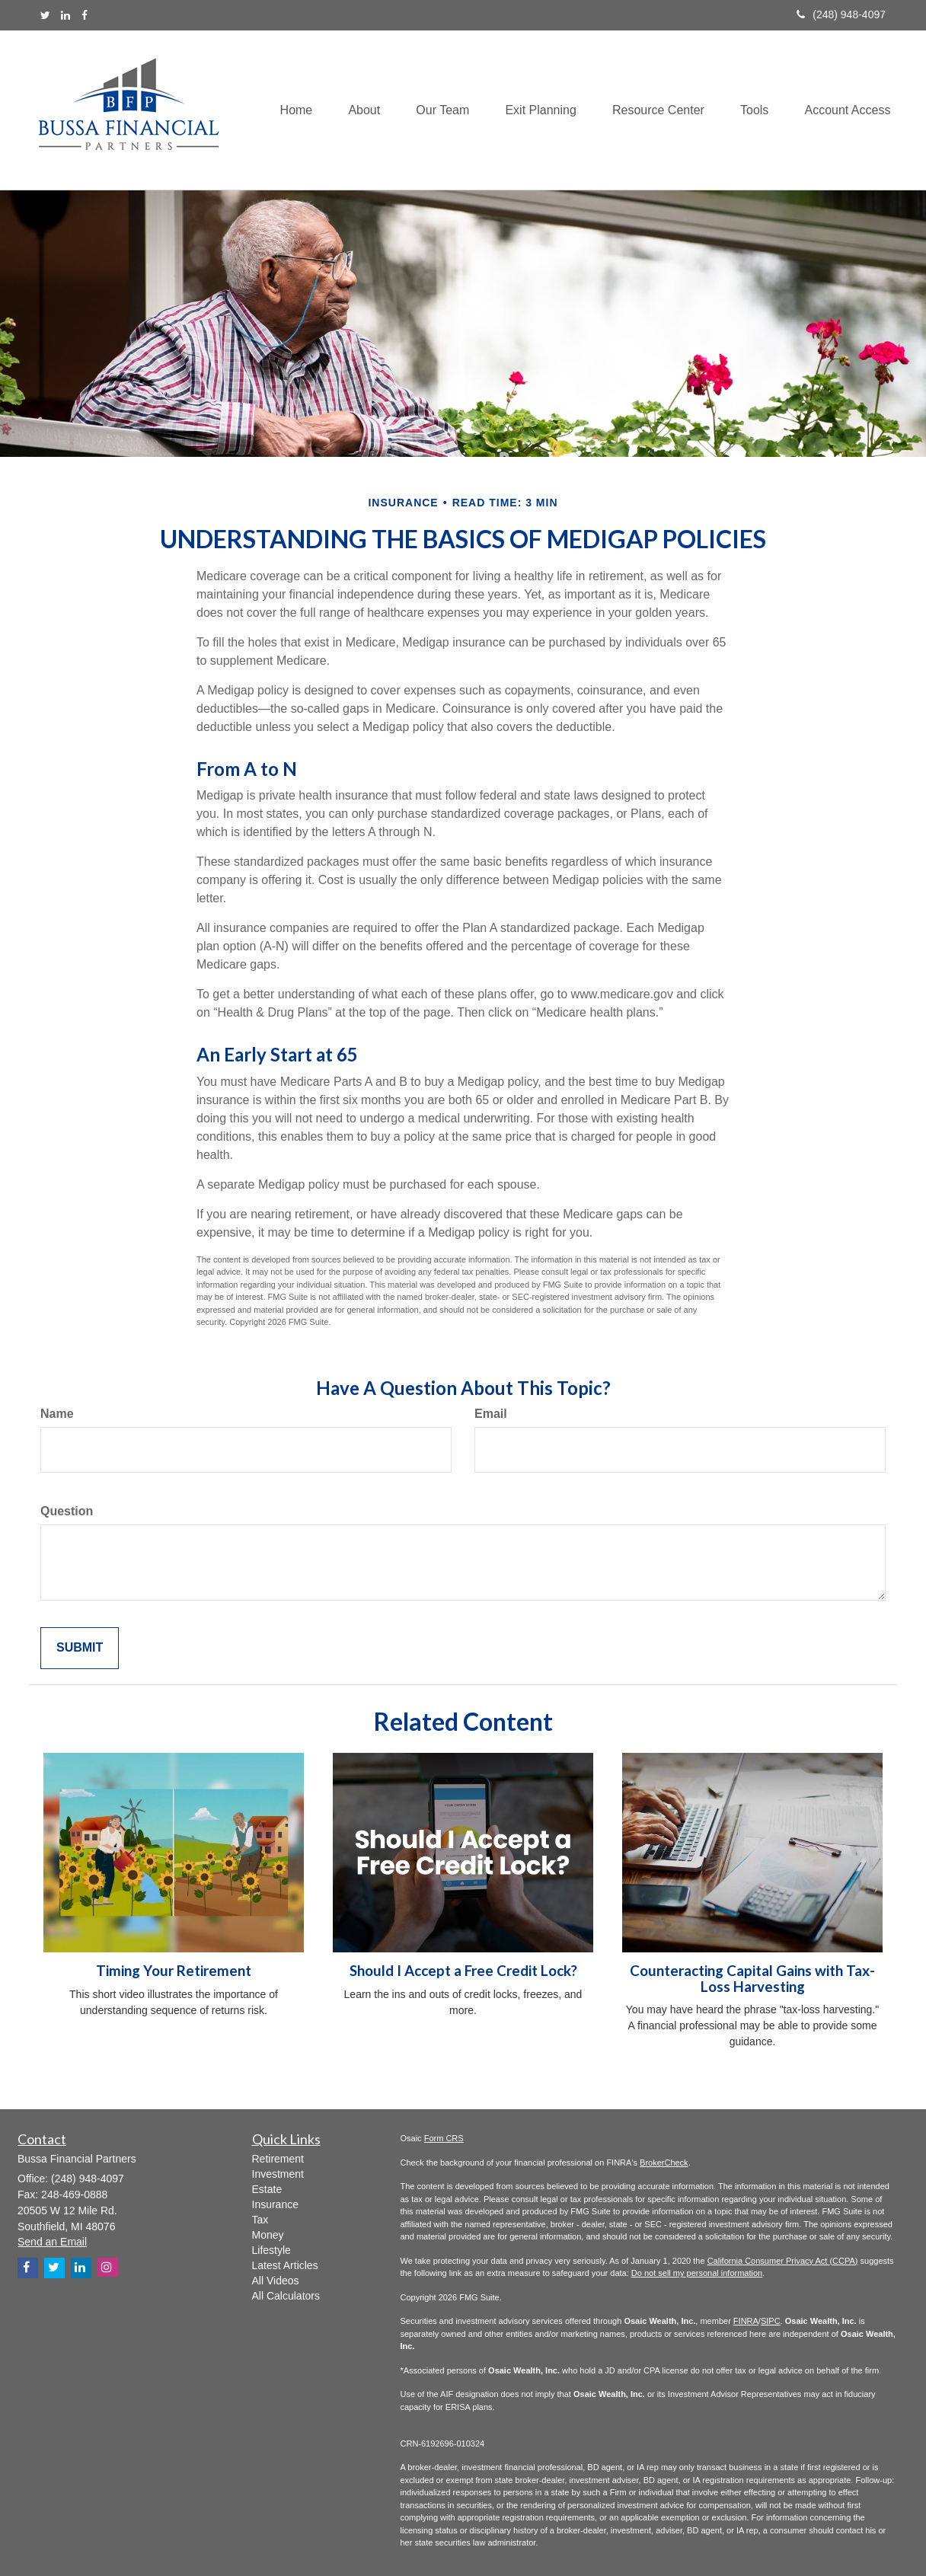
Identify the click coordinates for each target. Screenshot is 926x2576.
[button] (353, 110)
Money (268, 2235)
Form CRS (444, 2138)
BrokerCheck (664, 2162)
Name (57, 1413)
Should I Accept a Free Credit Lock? (463, 1970)
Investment (278, 2174)
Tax (260, 2220)
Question (66, 1511)
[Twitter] (45, 15)
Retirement (278, 2159)
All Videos (275, 2280)
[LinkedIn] (65, 15)
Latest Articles (285, 2265)
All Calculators (286, 2296)
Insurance (275, 2204)
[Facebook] (84, 15)
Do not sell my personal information (696, 2273)
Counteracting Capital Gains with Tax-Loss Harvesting (752, 1978)
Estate (267, 2189)
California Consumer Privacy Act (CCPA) (782, 2260)
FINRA (745, 2320)
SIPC (771, 2320)
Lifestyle (271, 2250)
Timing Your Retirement (173, 1970)
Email (490, 1413)
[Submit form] (79, 1648)
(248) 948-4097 (841, 14)
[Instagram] (107, 2267)
